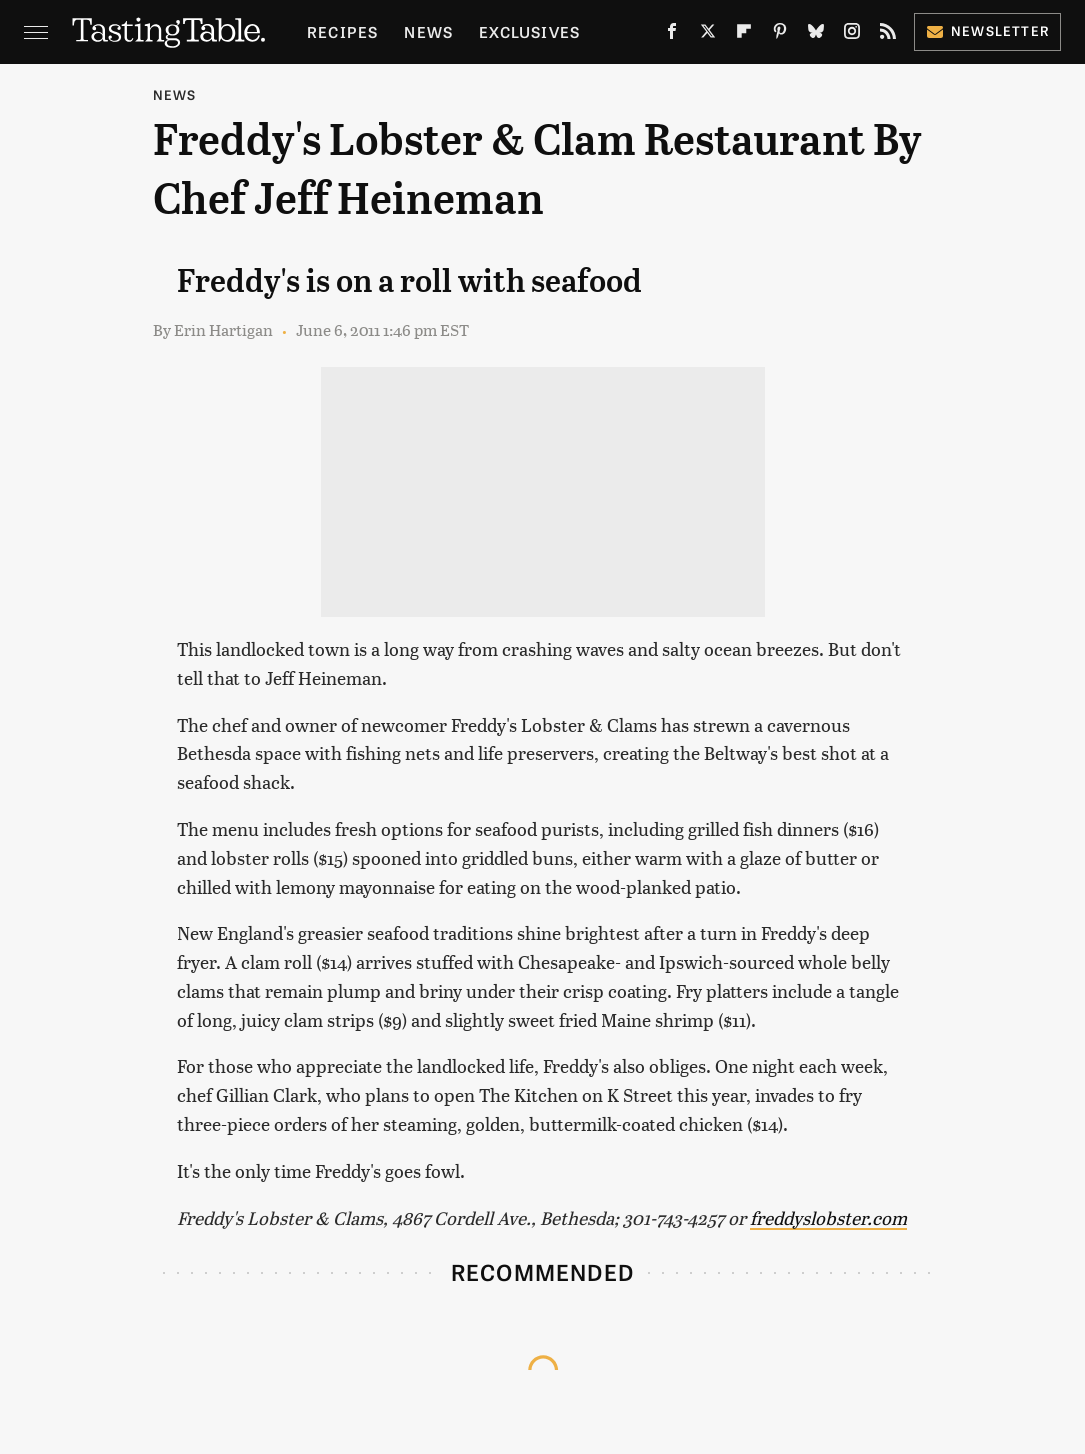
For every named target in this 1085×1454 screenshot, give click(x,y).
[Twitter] (708, 35)
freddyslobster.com (828, 1217)
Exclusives (529, 31)
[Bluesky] (816, 35)
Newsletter (987, 30)
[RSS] (888, 35)
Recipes (342, 31)
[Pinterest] (780, 35)
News (428, 31)
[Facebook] (672, 35)
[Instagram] (852, 35)
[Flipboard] (744, 35)
